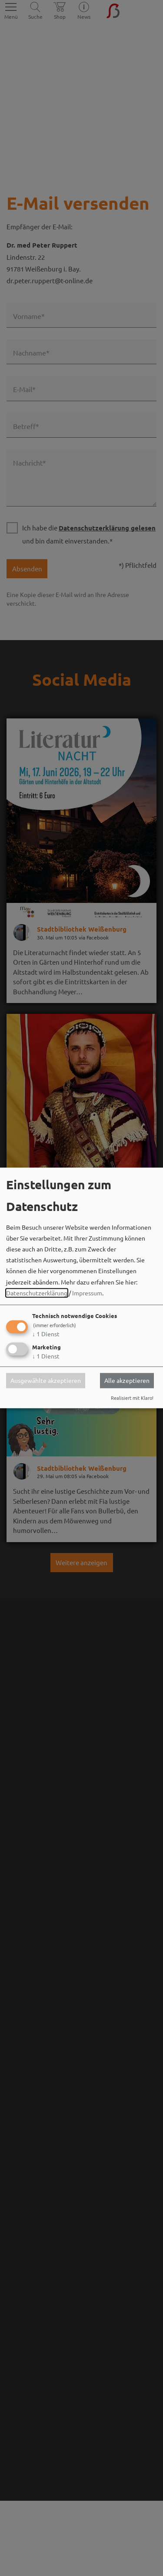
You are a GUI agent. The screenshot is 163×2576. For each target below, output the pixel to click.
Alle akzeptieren (127, 1381)
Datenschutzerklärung (36, 1293)
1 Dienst (46, 1334)
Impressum (87, 1293)
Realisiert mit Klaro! (132, 1398)
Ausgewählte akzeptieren (45, 1381)
